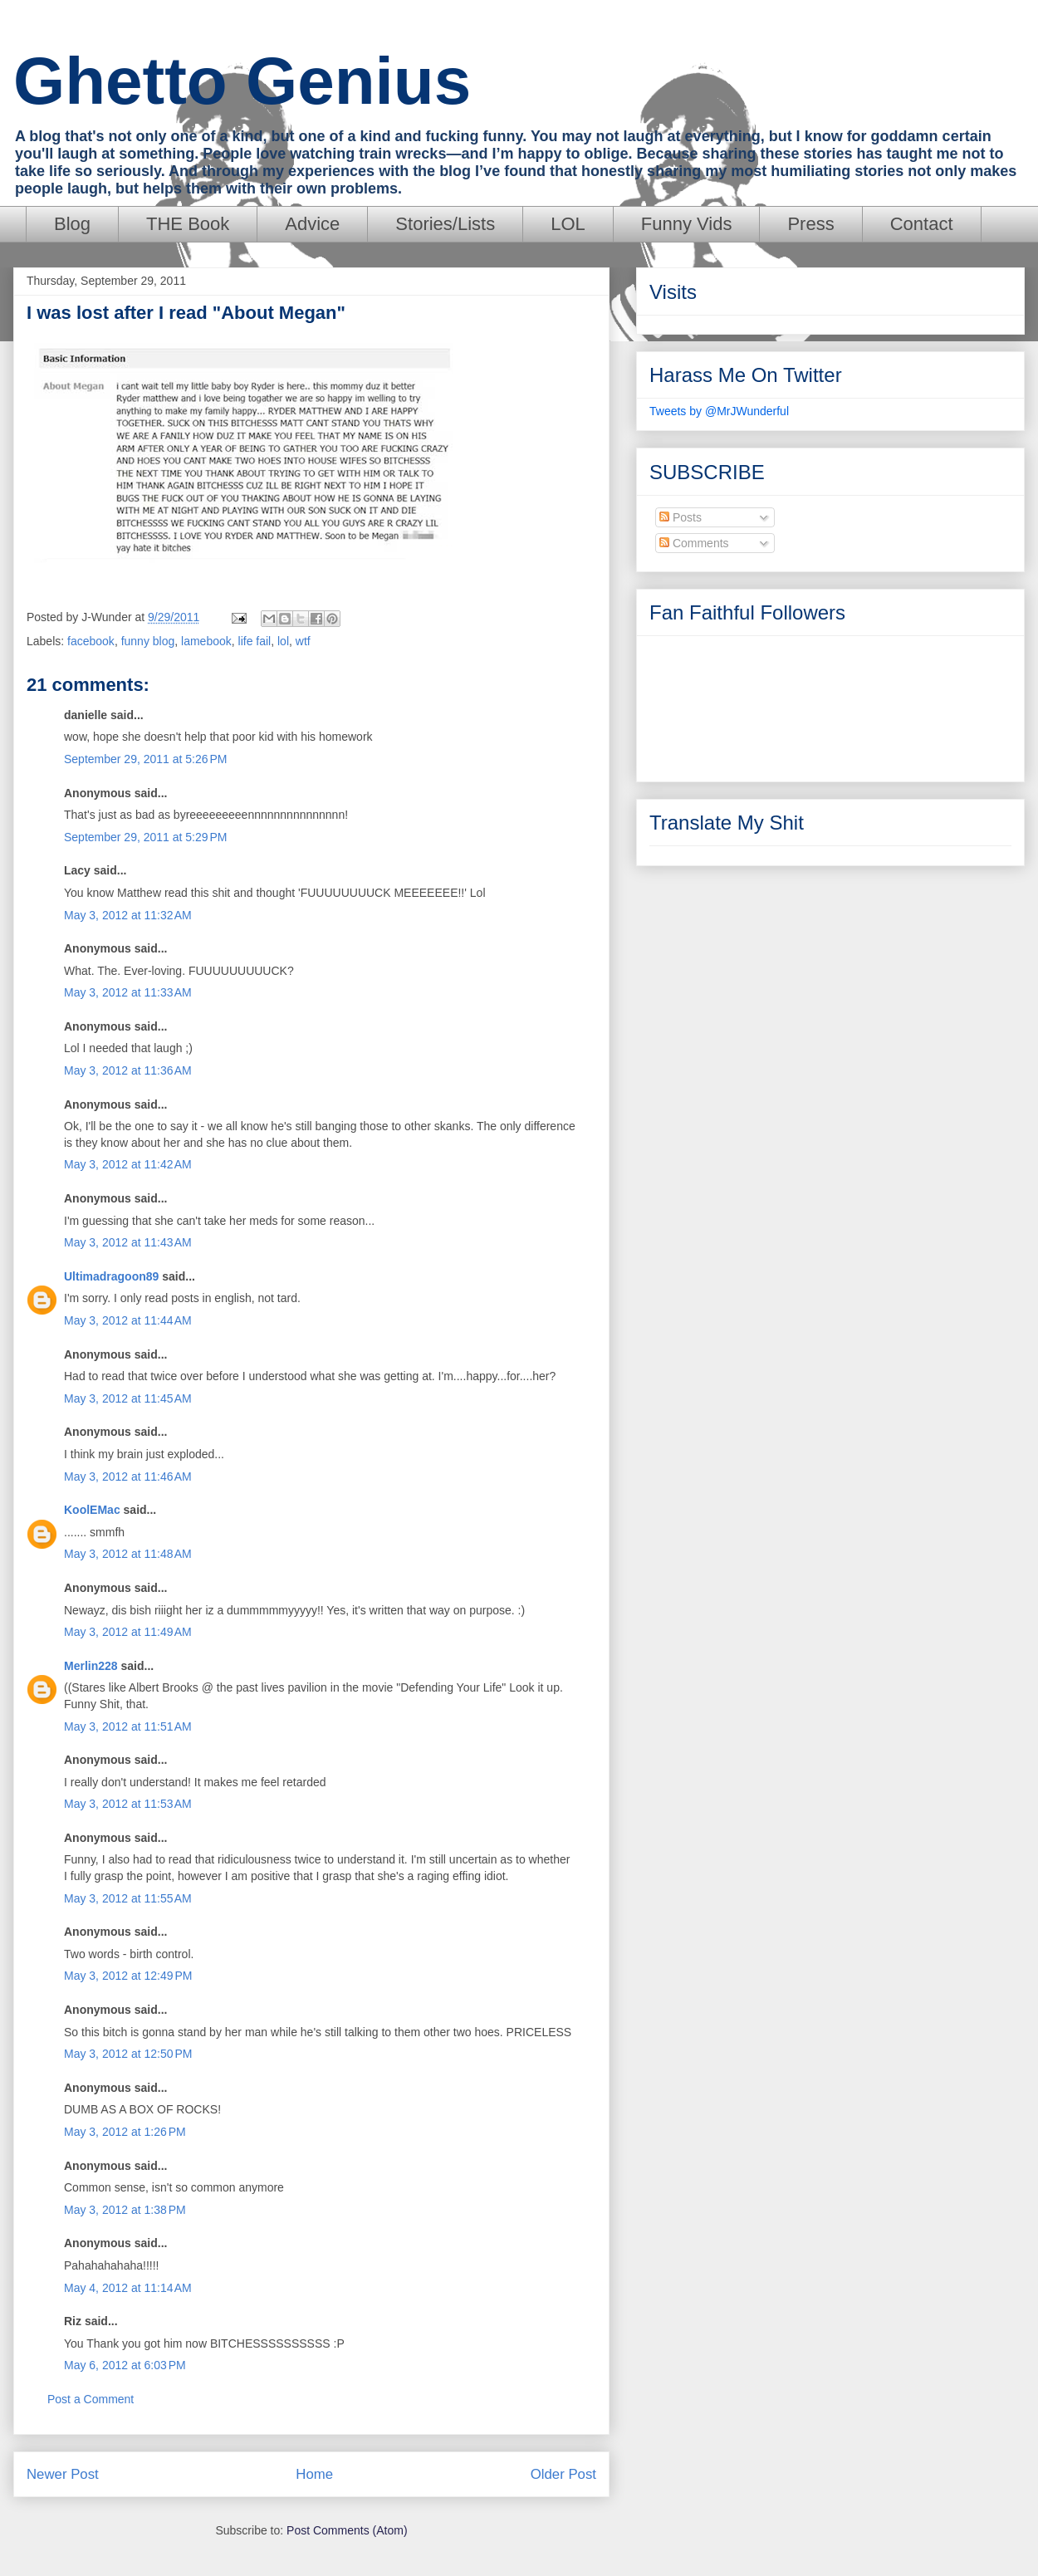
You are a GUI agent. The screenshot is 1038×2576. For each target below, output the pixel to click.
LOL (568, 223)
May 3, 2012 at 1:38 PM (125, 2209)
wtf (303, 641)
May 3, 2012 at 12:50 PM (128, 2053)
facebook (91, 641)
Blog (72, 223)
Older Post (563, 2474)
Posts (680, 517)
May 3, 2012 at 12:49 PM (128, 1975)
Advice (312, 223)
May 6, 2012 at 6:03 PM (125, 2365)
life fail (255, 641)
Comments (694, 543)
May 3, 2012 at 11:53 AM (128, 1803)
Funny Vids (686, 223)
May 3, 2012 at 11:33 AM (128, 992)
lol (283, 641)
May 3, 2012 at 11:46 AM (128, 1476)
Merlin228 (91, 1665)
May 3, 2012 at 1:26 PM (125, 2131)
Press (810, 223)
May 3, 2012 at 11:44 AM (128, 1320)
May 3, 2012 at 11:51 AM (128, 1726)
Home (314, 2474)
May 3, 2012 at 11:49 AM (128, 1631)
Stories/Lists (445, 223)
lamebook (206, 641)
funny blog (148, 641)
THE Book (187, 223)
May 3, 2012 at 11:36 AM (128, 1070)
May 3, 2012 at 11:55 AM (128, 1898)
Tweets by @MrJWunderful (719, 411)
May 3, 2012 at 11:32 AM (128, 915)
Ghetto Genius (242, 81)
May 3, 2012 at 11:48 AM (128, 1553)
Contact (921, 223)
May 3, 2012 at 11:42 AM (128, 1164)
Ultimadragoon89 (111, 1276)
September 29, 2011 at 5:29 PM (146, 837)
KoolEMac (92, 1509)
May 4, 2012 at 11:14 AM (128, 2287)
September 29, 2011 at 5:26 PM (146, 759)
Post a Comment (90, 2399)
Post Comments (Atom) (346, 2530)
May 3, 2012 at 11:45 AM (128, 1398)
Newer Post (63, 2474)
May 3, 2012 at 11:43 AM (128, 1242)
